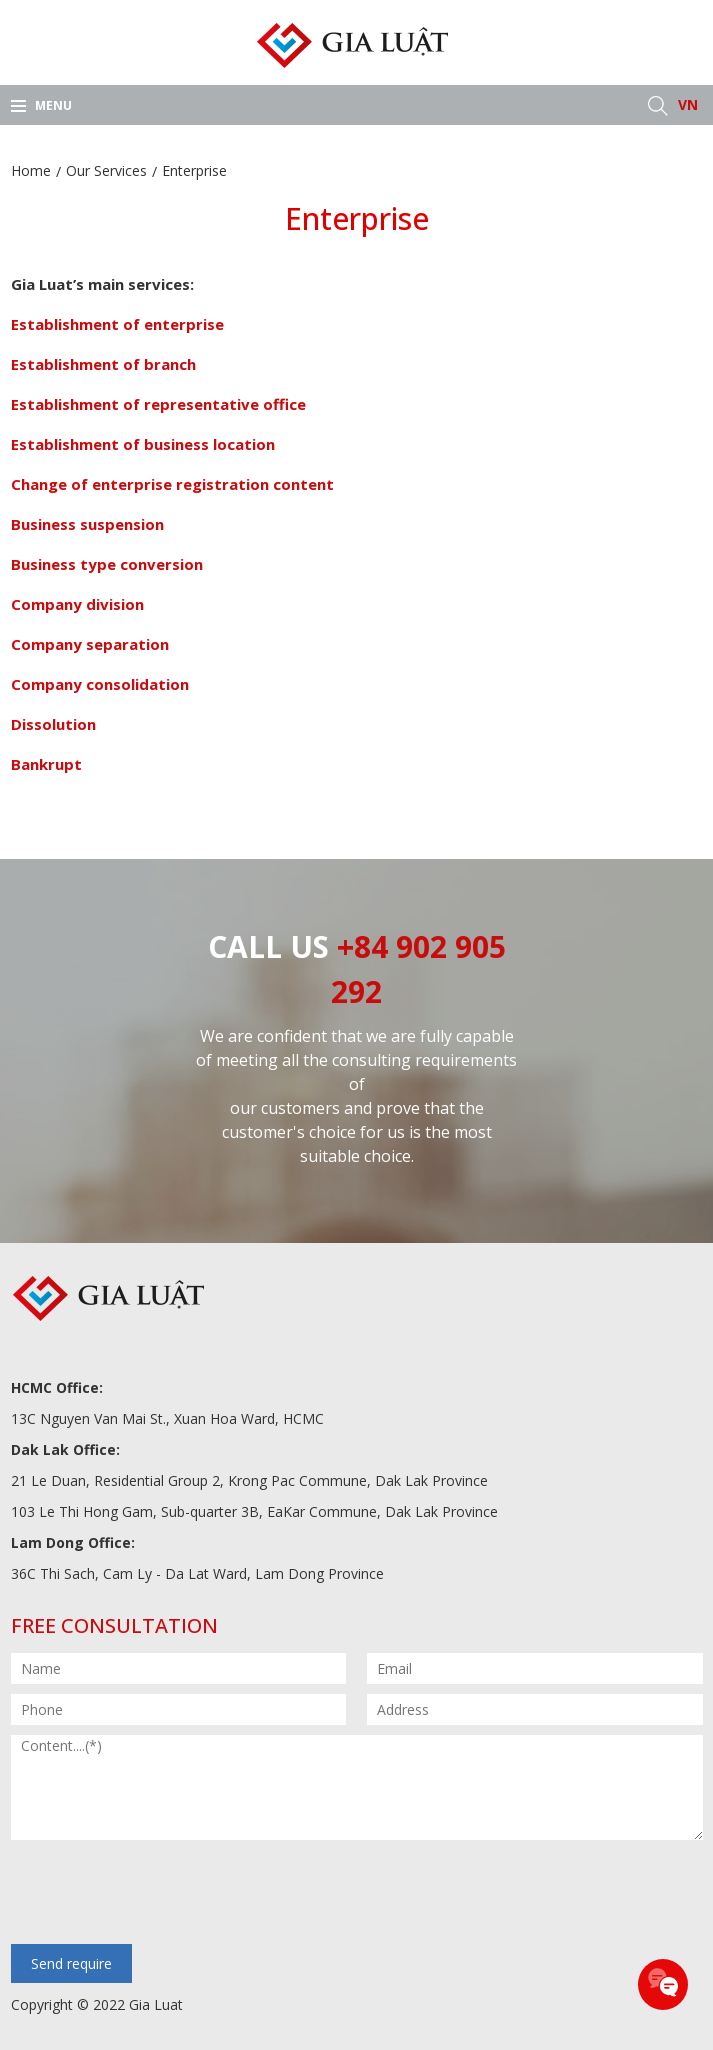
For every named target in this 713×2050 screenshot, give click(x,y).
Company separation (90, 644)
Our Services (106, 170)
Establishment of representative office (158, 404)
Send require (71, 1963)
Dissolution (53, 724)
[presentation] (163, 1894)
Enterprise (194, 170)
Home (31, 170)
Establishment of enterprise (117, 324)
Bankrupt (46, 764)
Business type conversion (107, 564)
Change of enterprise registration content (172, 484)
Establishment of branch (103, 364)
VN (688, 104)
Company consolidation (100, 684)
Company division (77, 604)
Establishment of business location (143, 444)
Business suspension (87, 524)
